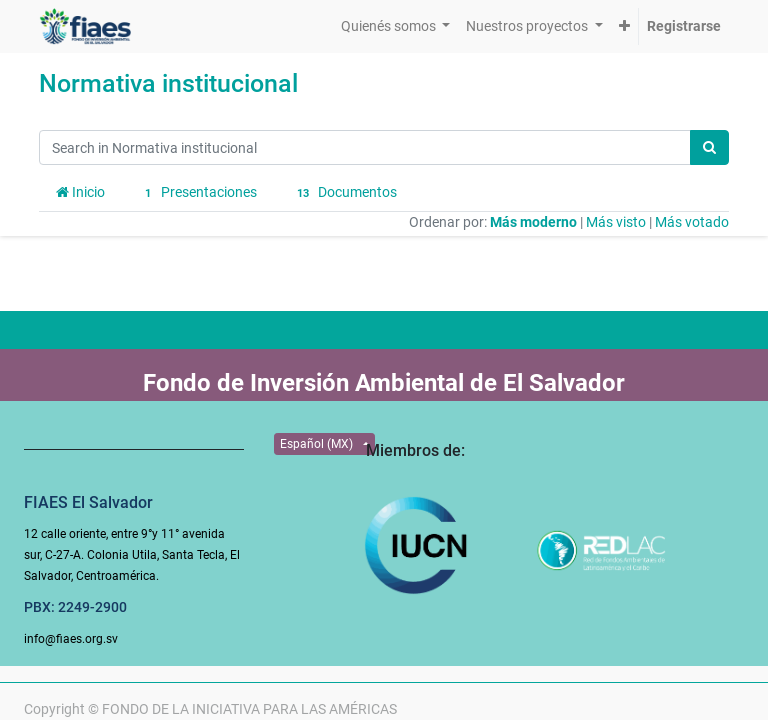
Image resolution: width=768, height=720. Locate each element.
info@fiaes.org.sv (71, 639)
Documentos (344, 193)
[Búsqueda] (709, 147)
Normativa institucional (168, 83)
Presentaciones (198, 193)
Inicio (80, 192)
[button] (624, 26)
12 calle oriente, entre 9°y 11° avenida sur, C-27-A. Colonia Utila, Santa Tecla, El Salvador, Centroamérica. (132, 555)
